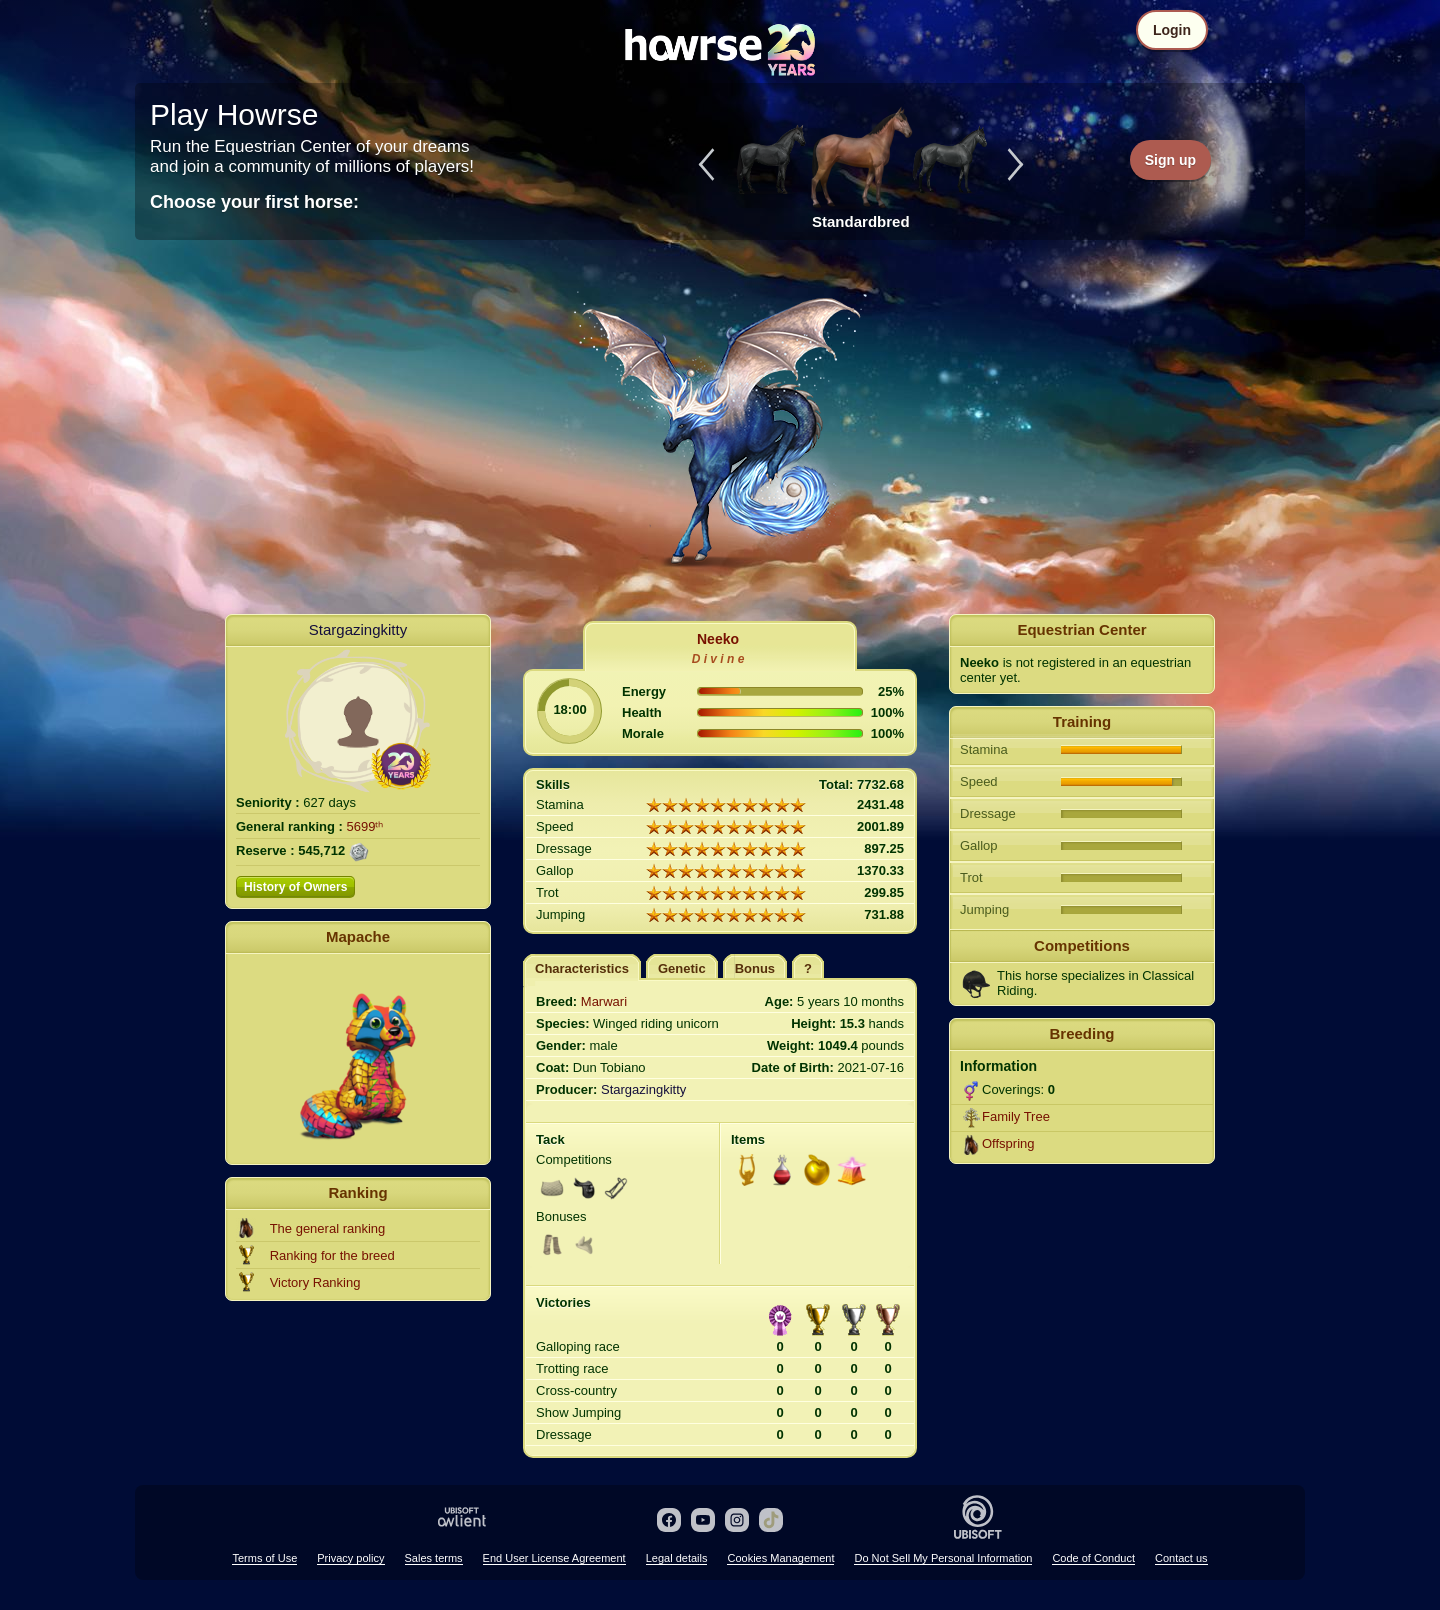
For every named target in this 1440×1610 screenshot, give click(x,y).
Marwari (604, 1001)
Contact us (1181, 1558)
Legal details (677, 1558)
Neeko (718, 639)
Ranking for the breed (332, 1255)
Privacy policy (350, 1558)
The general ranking (328, 1228)
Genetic (682, 968)
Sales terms (434, 1558)
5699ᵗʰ (365, 826)
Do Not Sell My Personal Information (943, 1558)
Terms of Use (264, 1558)
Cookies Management (780, 1558)
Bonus (755, 968)
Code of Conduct (1093, 1558)
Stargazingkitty (358, 629)
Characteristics (582, 968)
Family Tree (1016, 1116)
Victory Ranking (315, 1282)
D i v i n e (718, 659)
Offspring (1008, 1143)
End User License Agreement (554, 1558)
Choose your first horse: (254, 202)
